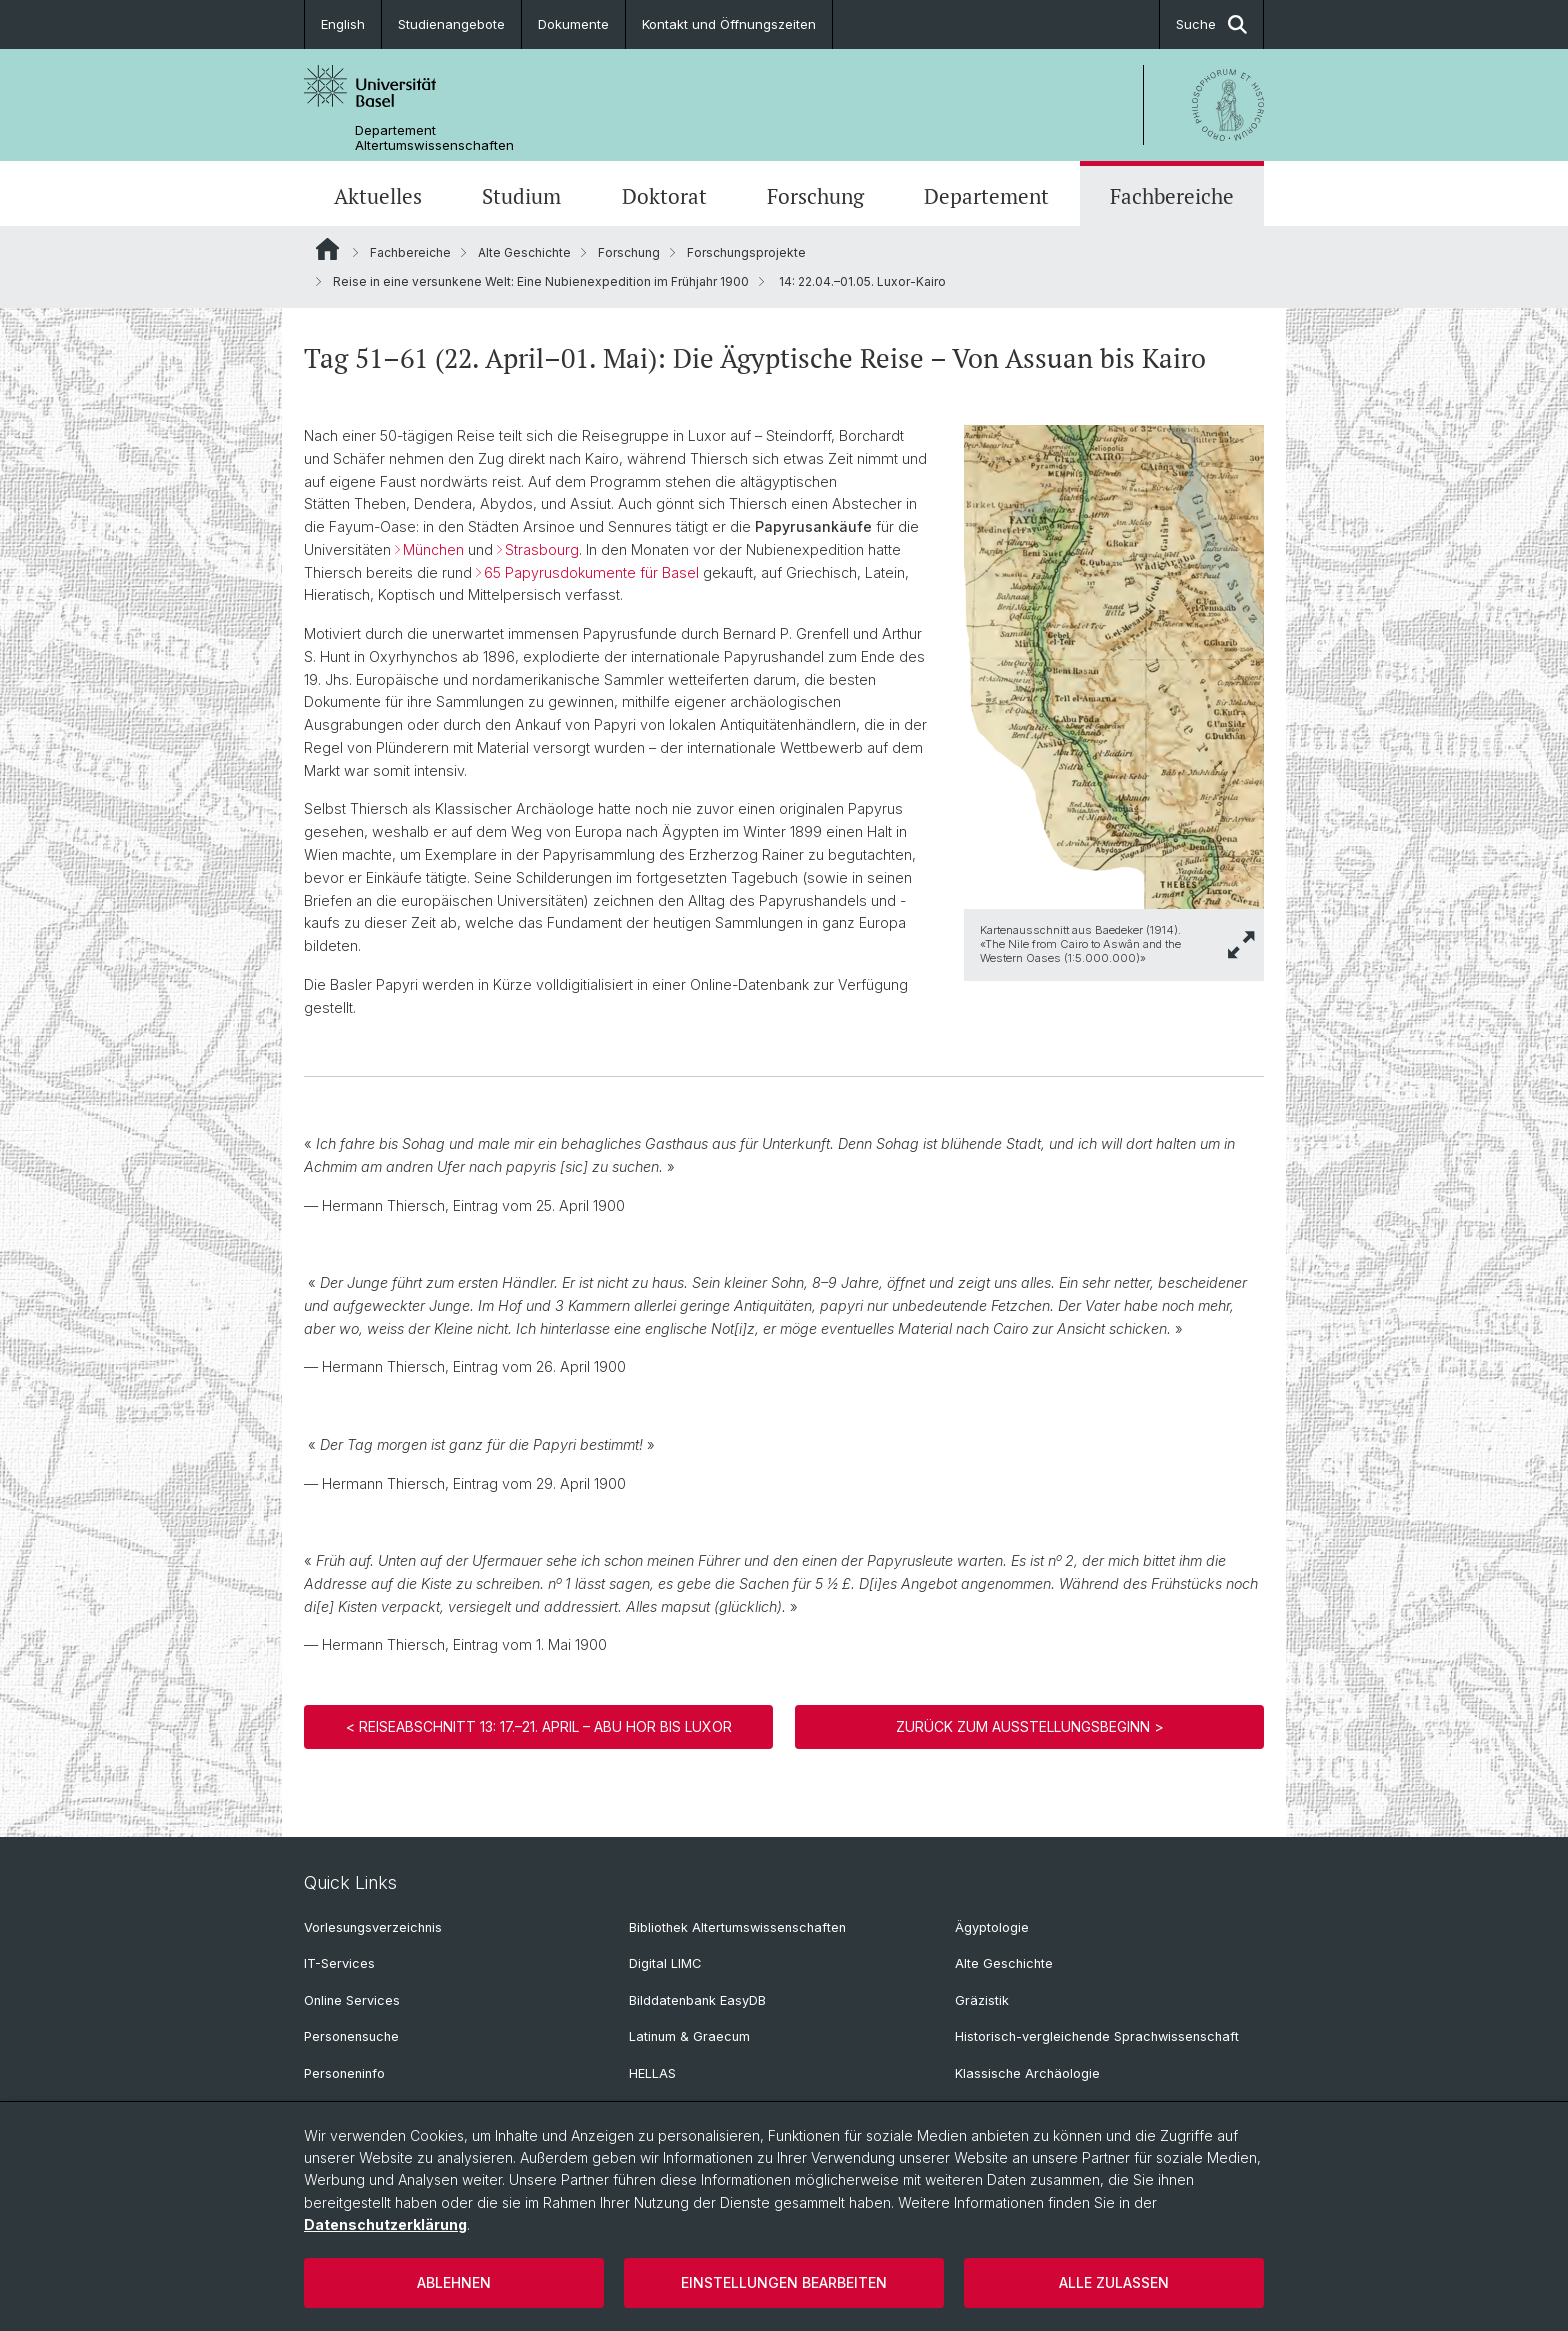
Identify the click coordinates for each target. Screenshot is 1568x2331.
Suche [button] (1211, 24)
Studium (521, 196)
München (433, 549)
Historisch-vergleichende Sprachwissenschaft (1097, 2036)
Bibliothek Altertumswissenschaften (737, 1927)
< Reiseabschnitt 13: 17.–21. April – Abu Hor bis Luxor (539, 1726)
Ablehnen (454, 2282)
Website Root (327, 249)
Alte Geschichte (524, 252)
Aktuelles (378, 196)
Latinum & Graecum (689, 2036)
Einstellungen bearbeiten (784, 2282)
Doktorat (664, 196)
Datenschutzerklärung (385, 2224)
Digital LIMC (665, 1963)
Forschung (815, 196)
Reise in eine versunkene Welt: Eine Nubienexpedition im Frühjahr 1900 (541, 281)
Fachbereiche (1172, 196)
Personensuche (351, 2036)
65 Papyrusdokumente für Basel (591, 572)
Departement (986, 196)
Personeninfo (344, 2073)
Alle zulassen (1114, 2282)
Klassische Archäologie (1027, 2073)
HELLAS (652, 2073)
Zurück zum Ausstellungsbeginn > (1030, 1726)
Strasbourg (542, 549)
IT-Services (339, 1963)
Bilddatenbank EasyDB (697, 2000)
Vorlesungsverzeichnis (373, 1927)
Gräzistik (982, 2000)
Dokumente (573, 24)
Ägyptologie (992, 1927)
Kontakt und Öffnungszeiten (729, 24)
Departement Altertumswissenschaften (434, 138)
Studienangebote (451, 24)
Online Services (352, 2000)
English (343, 24)
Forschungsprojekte (746, 252)
